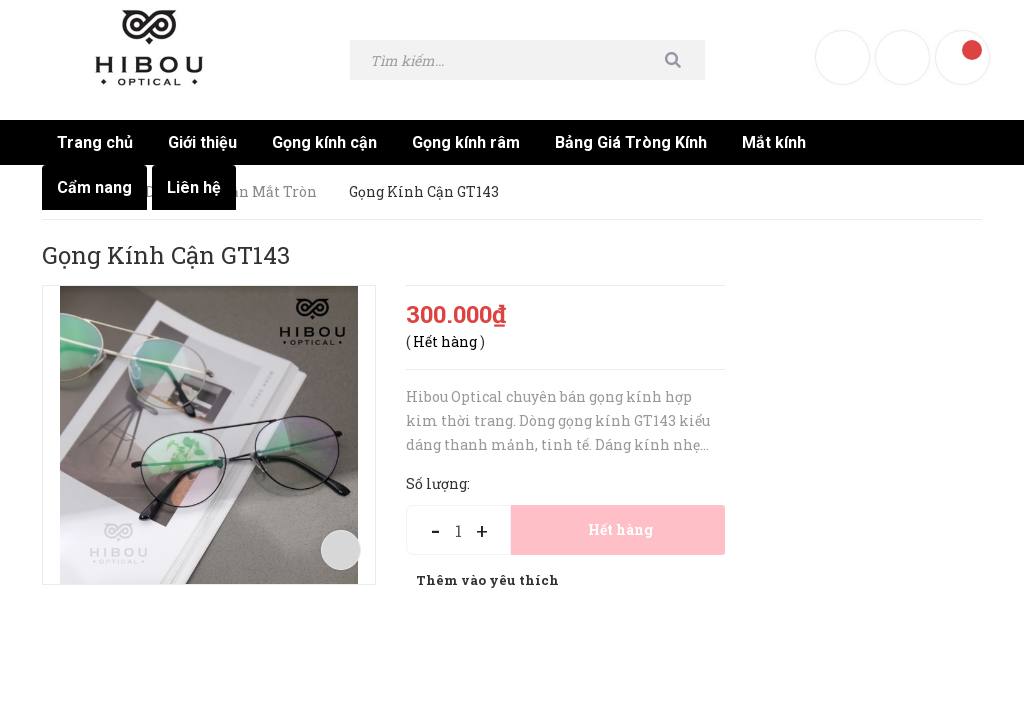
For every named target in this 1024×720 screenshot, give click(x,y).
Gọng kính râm (466, 142)
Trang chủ (95, 142)
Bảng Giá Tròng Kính (631, 142)
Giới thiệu (202, 142)
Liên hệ (194, 187)
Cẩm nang (94, 187)
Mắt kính (774, 142)
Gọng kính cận (324, 142)
